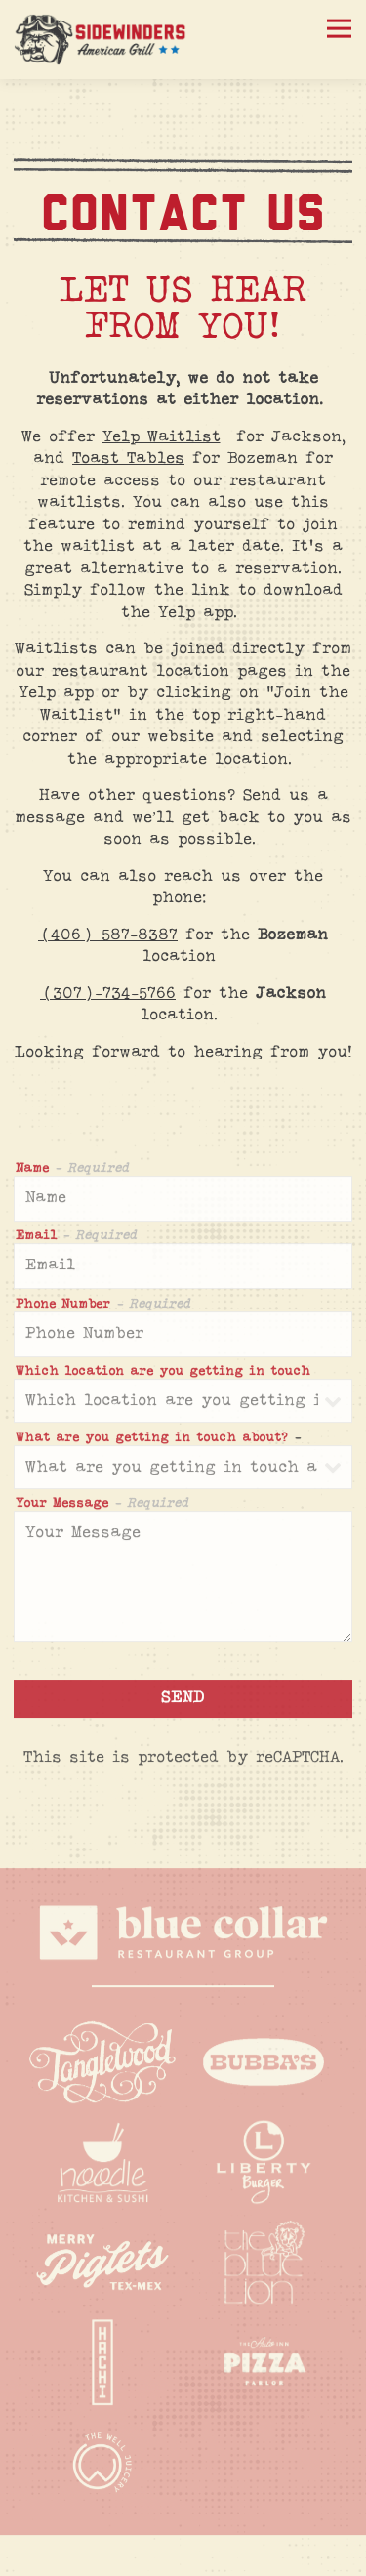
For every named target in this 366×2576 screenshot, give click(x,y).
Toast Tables (128, 459)
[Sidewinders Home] (101, 39)
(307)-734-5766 (108, 993)
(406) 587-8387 (108, 935)
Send (183, 1701)
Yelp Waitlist (161, 437)
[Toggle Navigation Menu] (339, 29)
